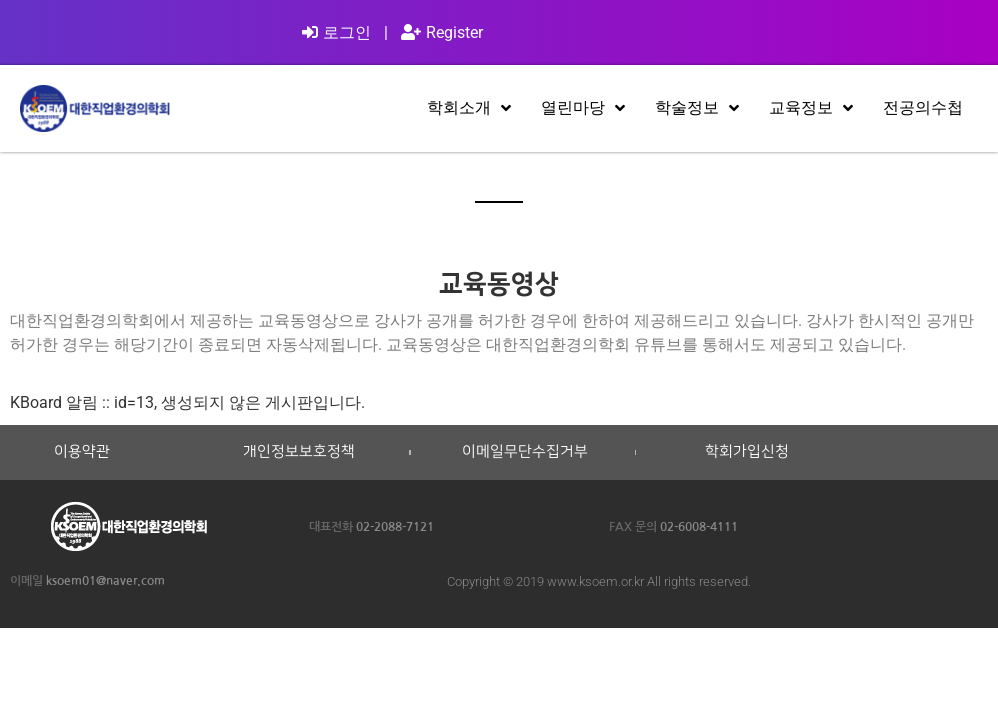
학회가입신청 (747, 452)
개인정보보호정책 (299, 452)
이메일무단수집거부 (525, 452)
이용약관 (82, 452)
